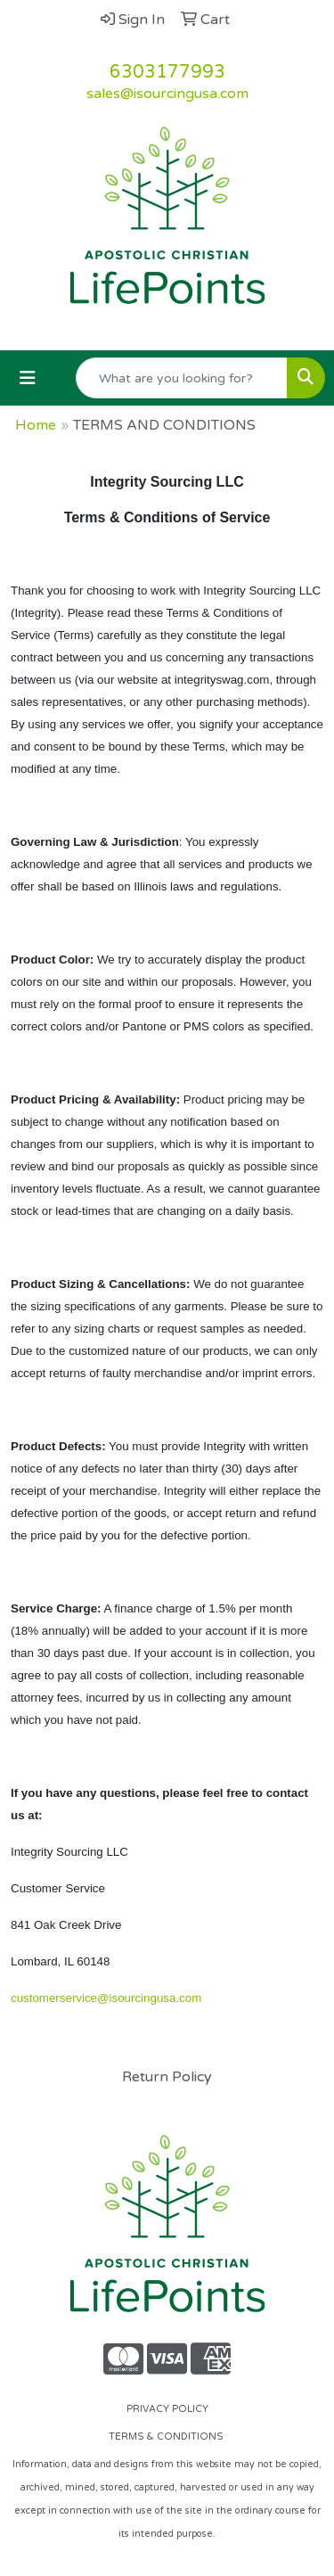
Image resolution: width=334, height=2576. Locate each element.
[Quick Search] (182, 377)
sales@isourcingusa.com (167, 94)
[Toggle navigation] (27, 378)
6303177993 (167, 72)
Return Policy (167, 2077)
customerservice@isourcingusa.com (106, 1998)
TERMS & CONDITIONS (167, 2436)
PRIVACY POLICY (167, 2409)
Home (35, 425)
